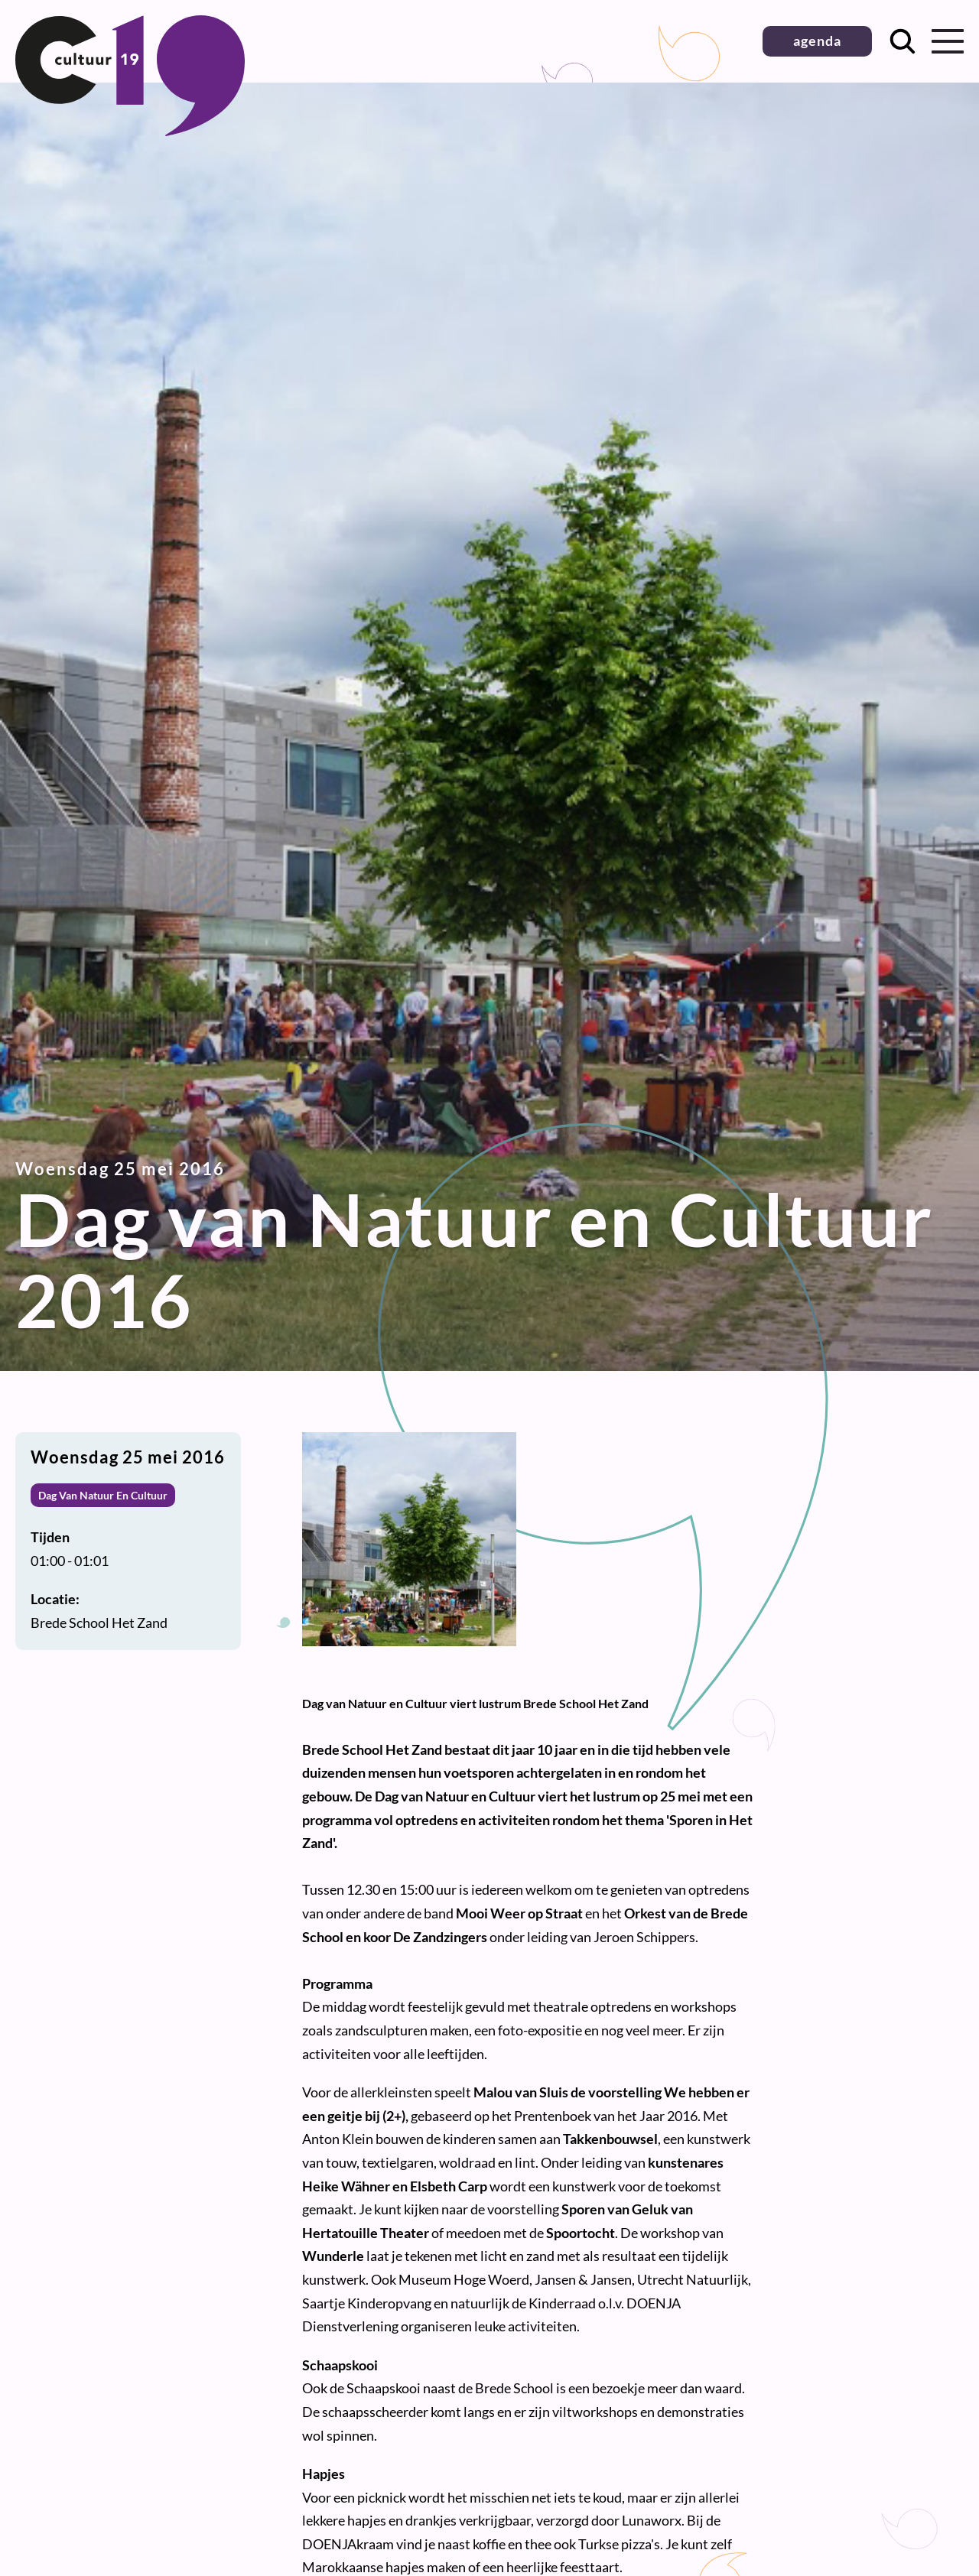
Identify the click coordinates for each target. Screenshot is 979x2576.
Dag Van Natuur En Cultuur (103, 1495)
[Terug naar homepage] (130, 130)
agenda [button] (817, 40)
